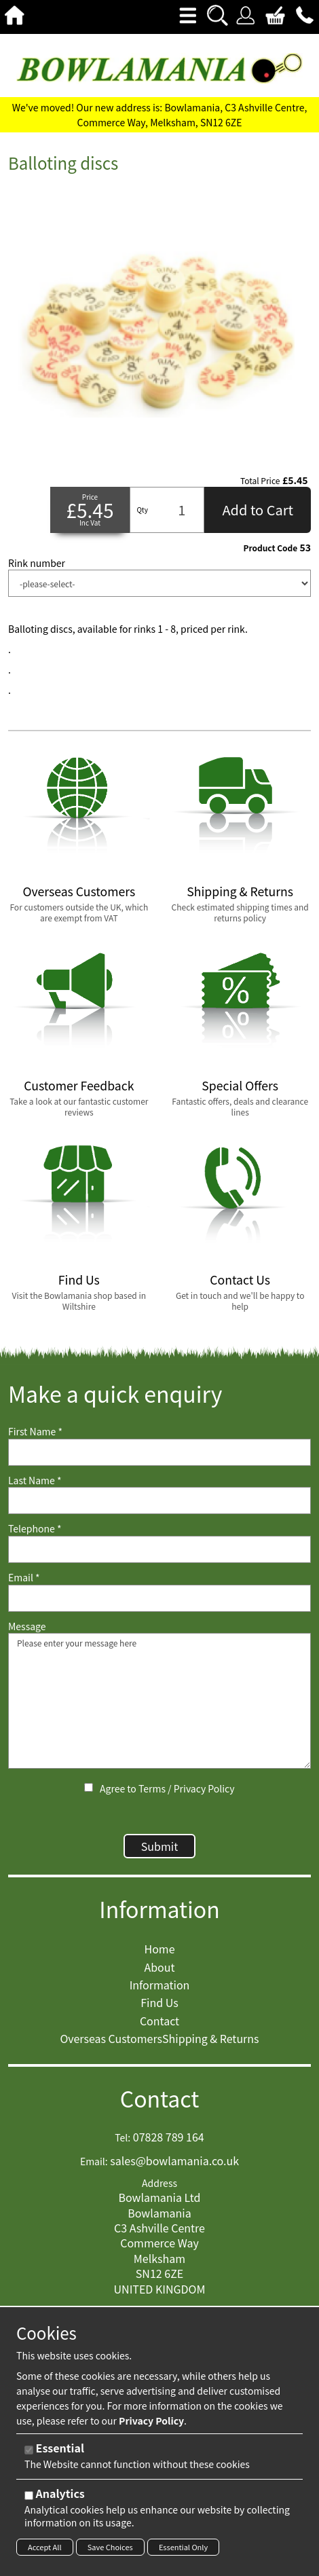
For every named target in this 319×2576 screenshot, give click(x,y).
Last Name (35, 1480)
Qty (141, 509)
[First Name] (159, 1452)
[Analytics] (28, 2495)
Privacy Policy (204, 1788)
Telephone (34, 1528)
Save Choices (110, 2546)
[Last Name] (159, 1500)
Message (27, 1626)
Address (159, 2183)
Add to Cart (257, 509)
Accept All (45, 2546)
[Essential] (28, 2450)
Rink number (36, 563)
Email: (94, 2161)
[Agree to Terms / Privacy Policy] (88, 1787)
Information (159, 1909)
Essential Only (183, 2546)
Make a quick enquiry (115, 1393)
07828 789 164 (168, 2137)
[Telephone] (159, 1549)
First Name (35, 1431)
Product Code (270, 547)
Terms (152, 1788)
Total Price (260, 480)
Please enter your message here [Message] (159, 1701)
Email (24, 1577)
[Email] (159, 1598)
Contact (160, 2098)
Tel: (122, 2137)
